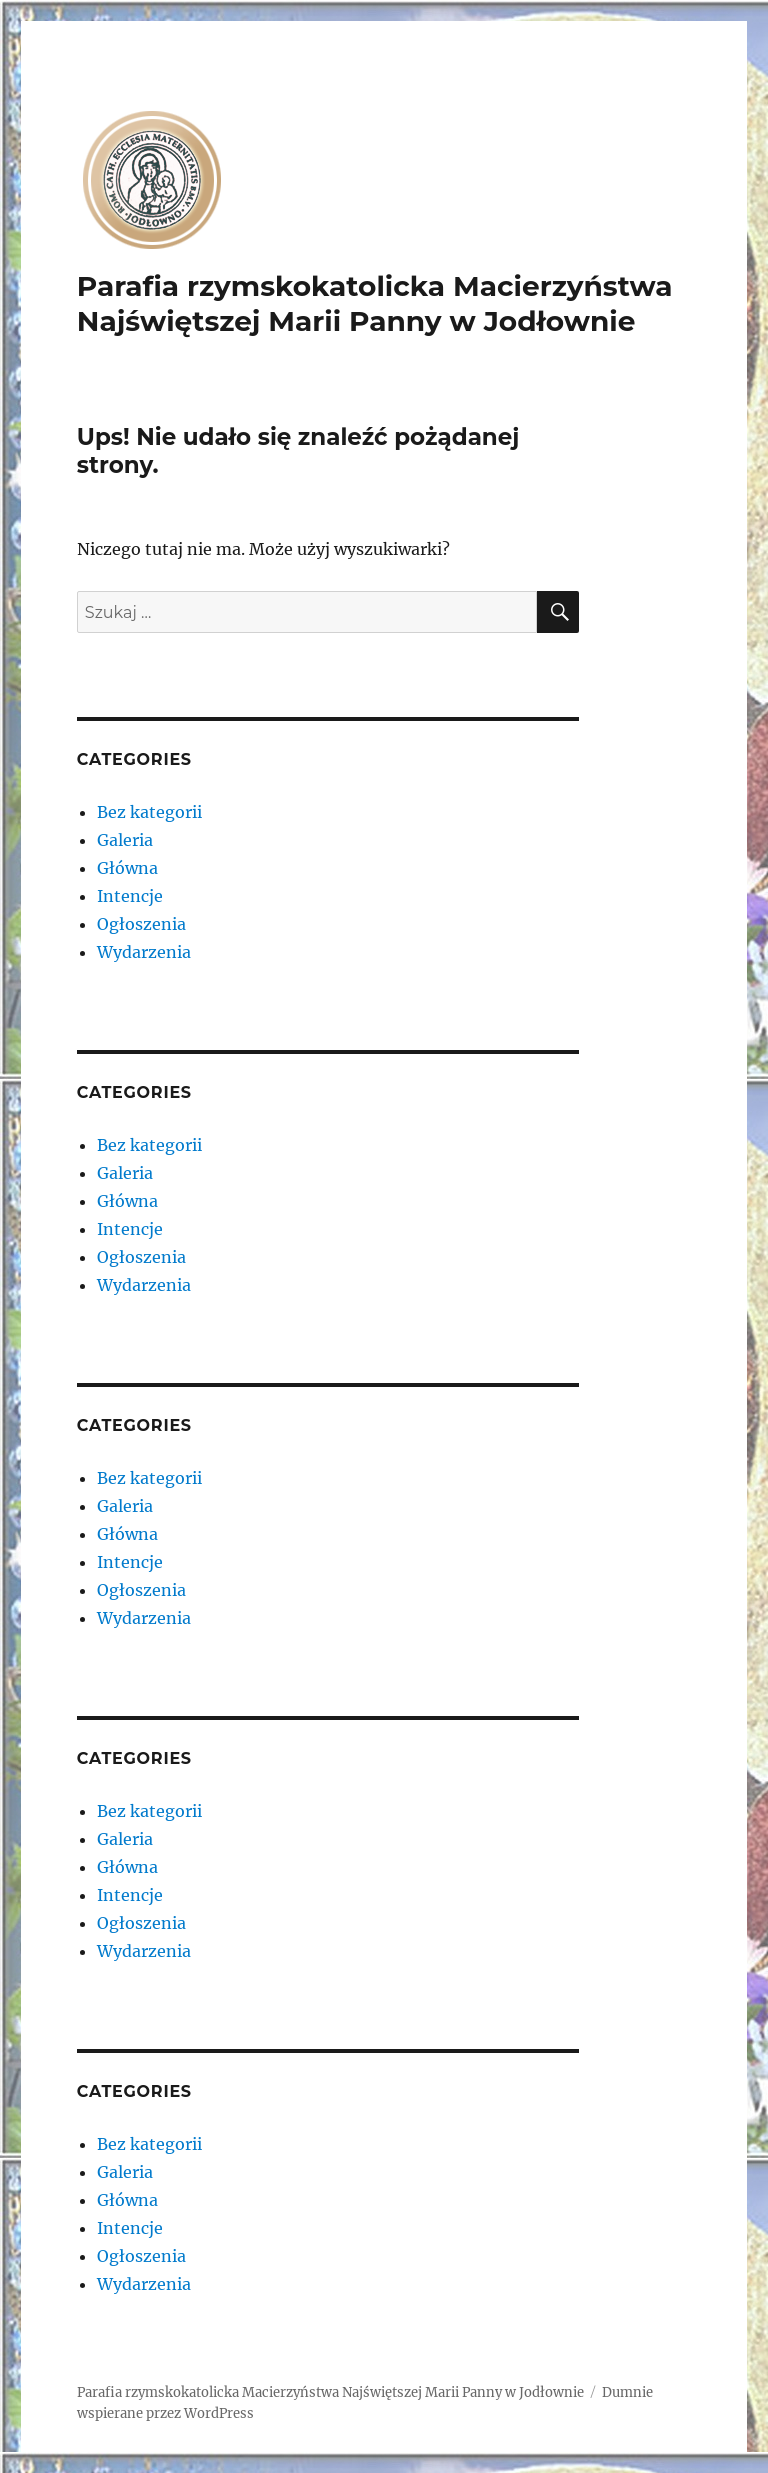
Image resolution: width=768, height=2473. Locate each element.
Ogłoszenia (141, 924)
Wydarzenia (144, 952)
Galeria (125, 840)
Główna (127, 868)
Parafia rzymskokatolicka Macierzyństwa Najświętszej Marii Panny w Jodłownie (375, 303)
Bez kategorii (149, 812)
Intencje (130, 896)
